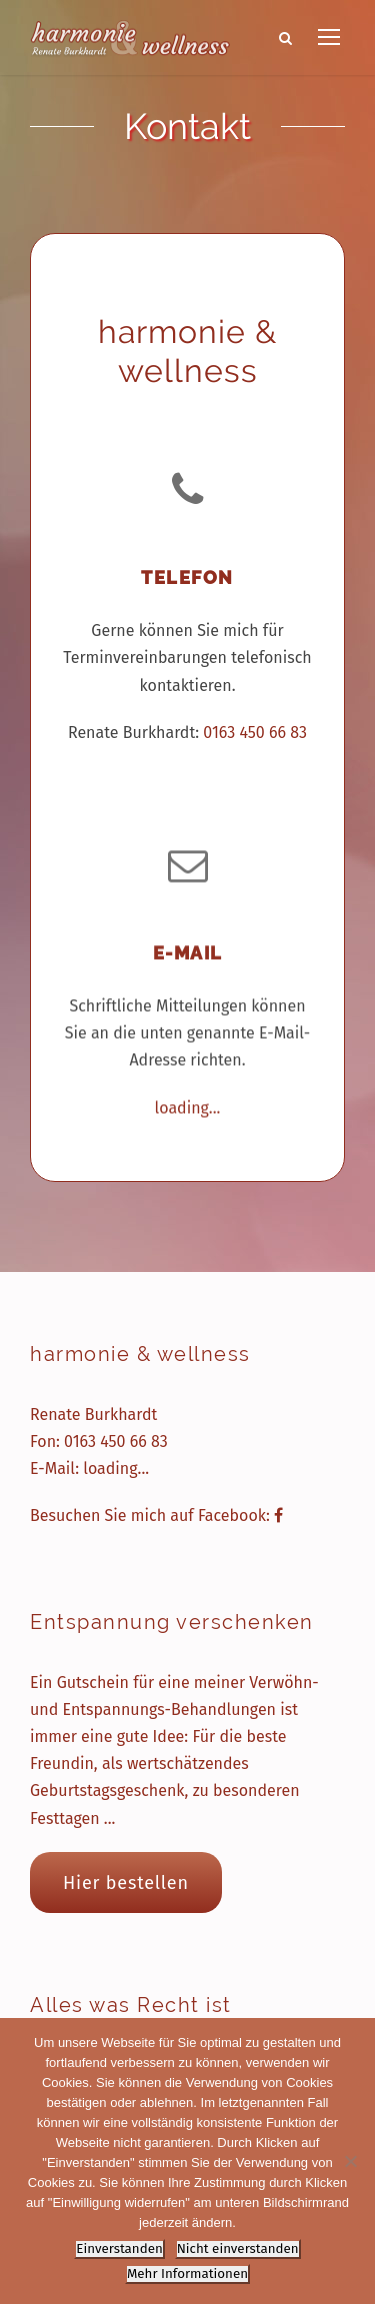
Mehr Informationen (187, 2274)
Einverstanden (119, 2249)
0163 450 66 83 (255, 732)
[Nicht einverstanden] (350, 2161)
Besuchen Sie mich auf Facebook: (156, 1515)
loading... (188, 1102)
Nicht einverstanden (238, 2249)
